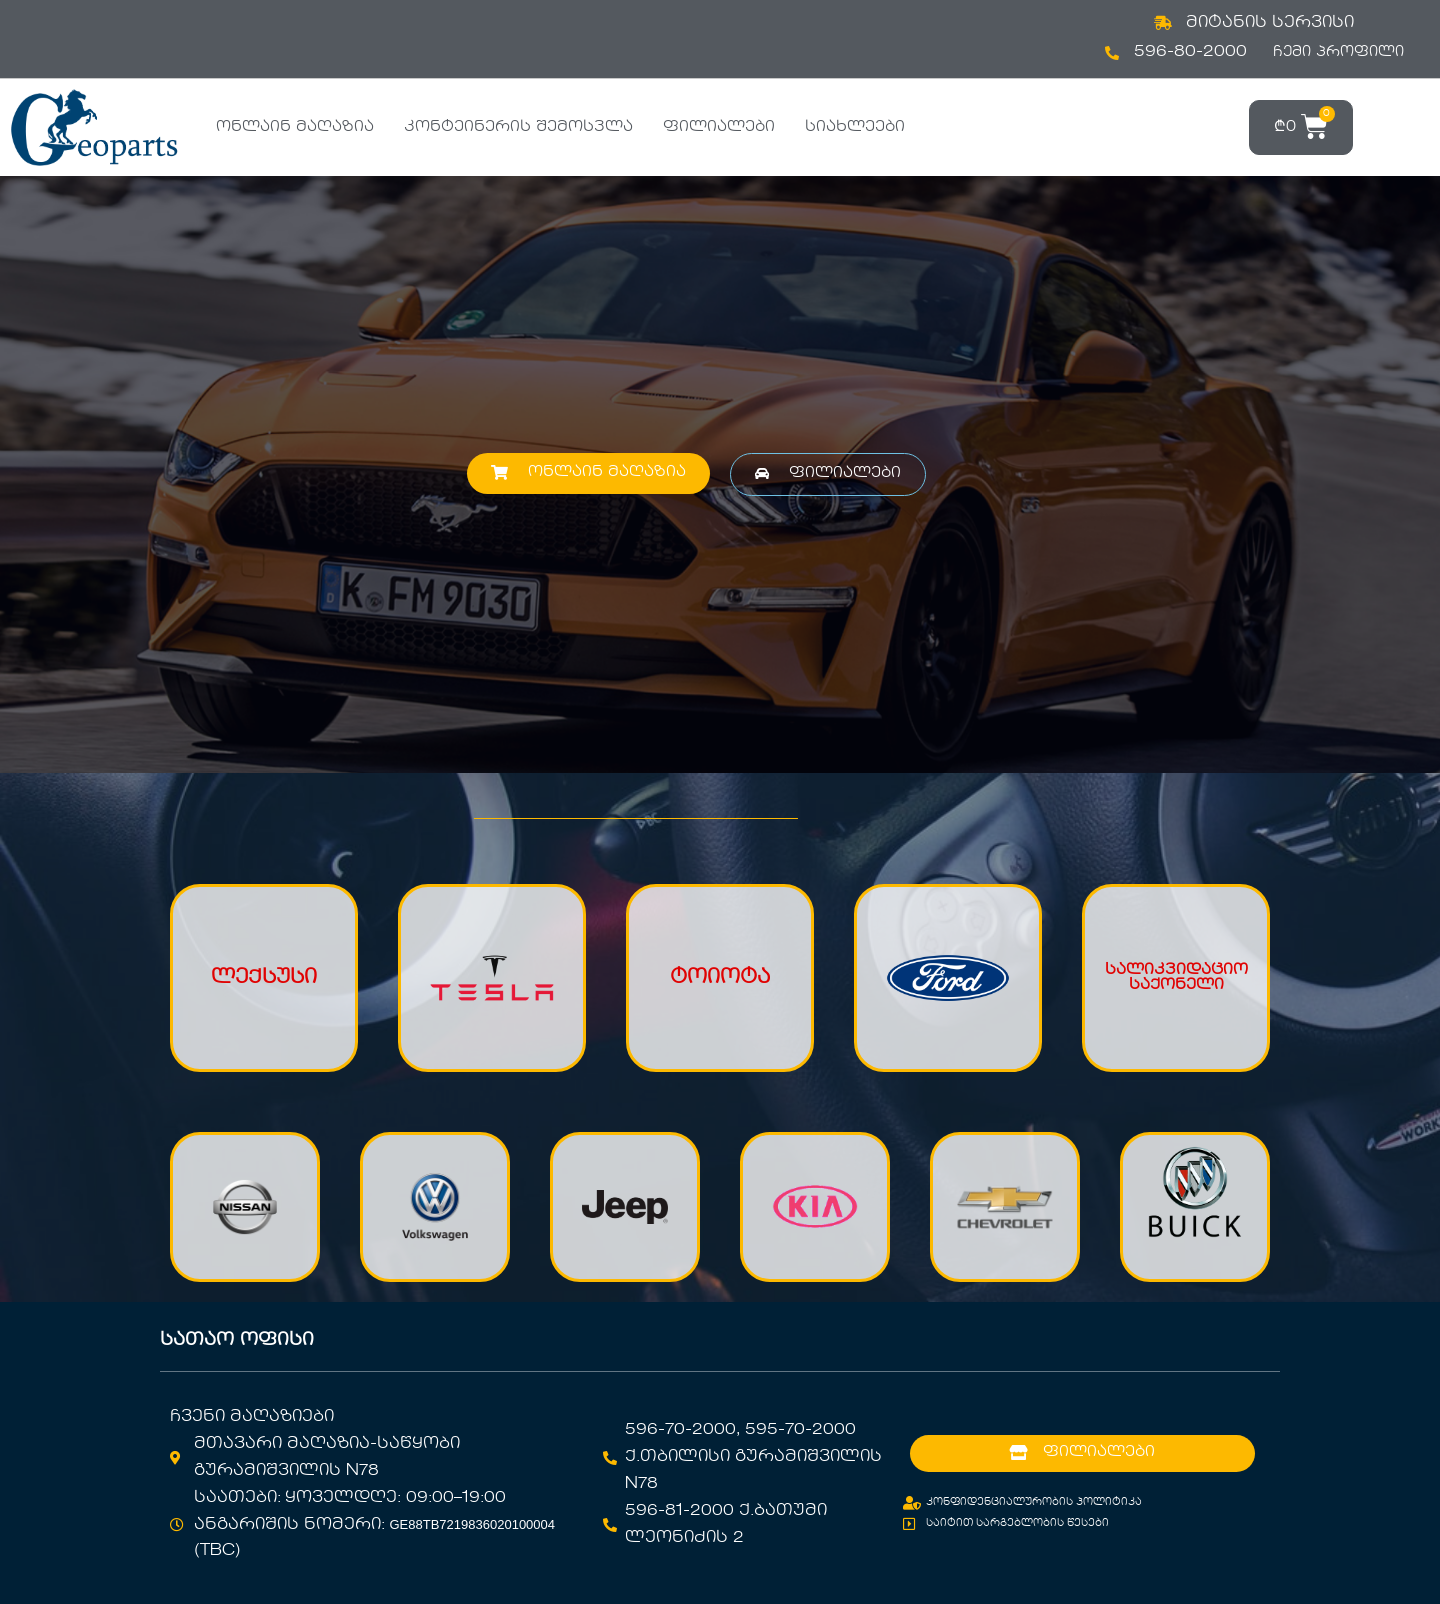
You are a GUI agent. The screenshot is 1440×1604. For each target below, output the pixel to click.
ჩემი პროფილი (1338, 52)
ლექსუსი (264, 978)
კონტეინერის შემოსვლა (518, 127)
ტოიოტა (720, 978)
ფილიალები (719, 127)
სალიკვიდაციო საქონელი (1176, 977)
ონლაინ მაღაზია (295, 127)
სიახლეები (855, 127)
